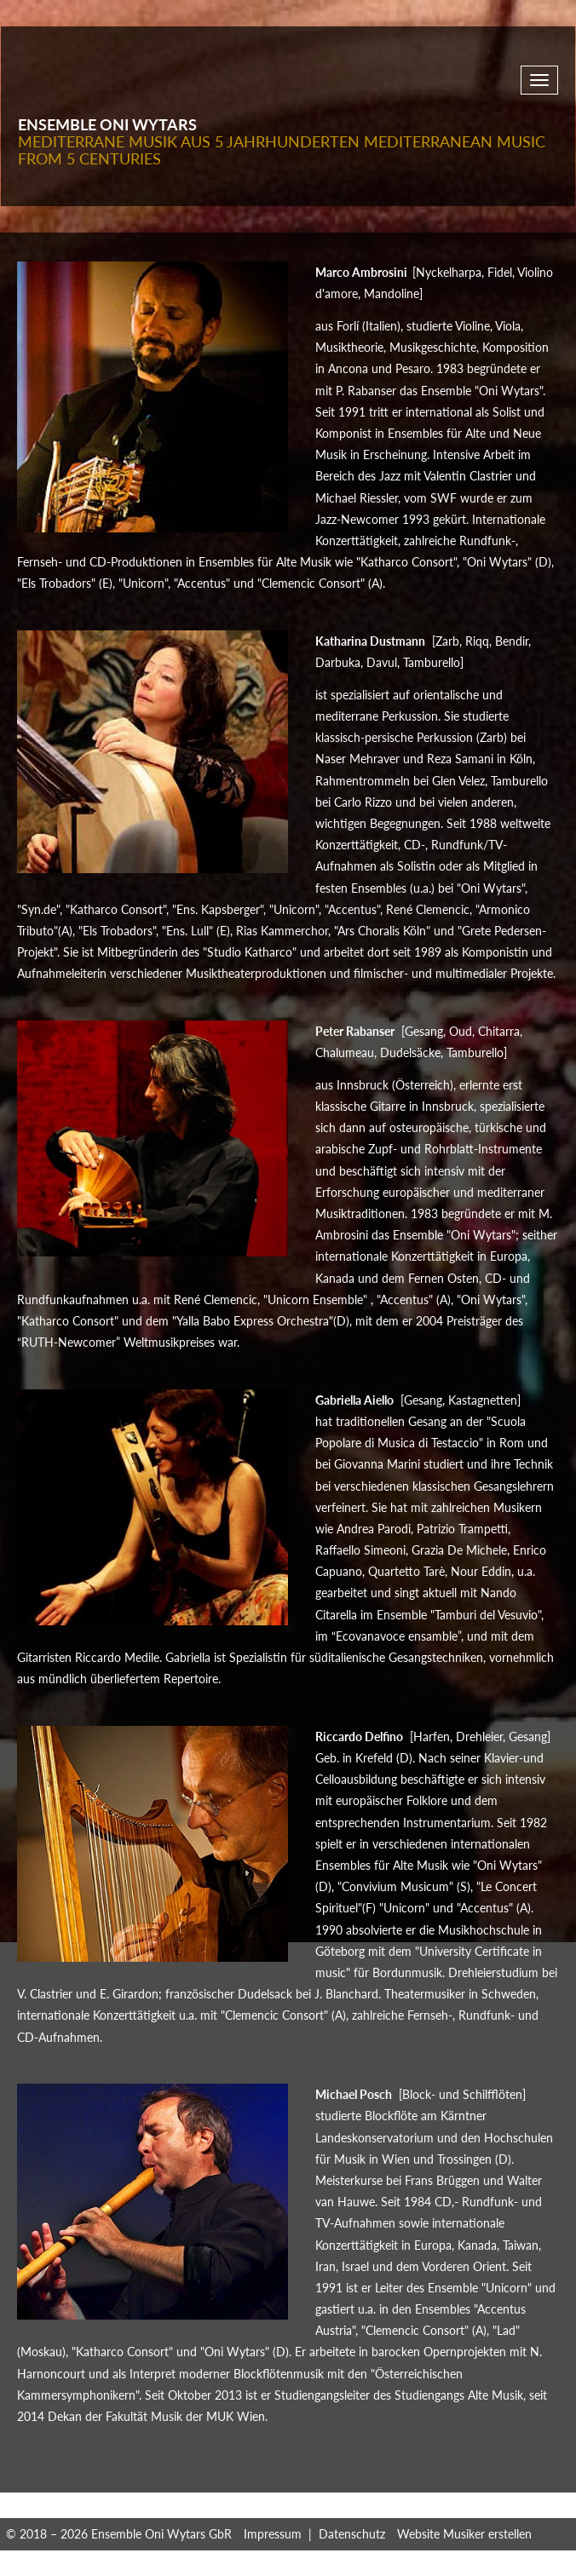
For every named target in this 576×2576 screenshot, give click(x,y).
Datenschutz (352, 2534)
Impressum (273, 2534)
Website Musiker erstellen (464, 2534)
